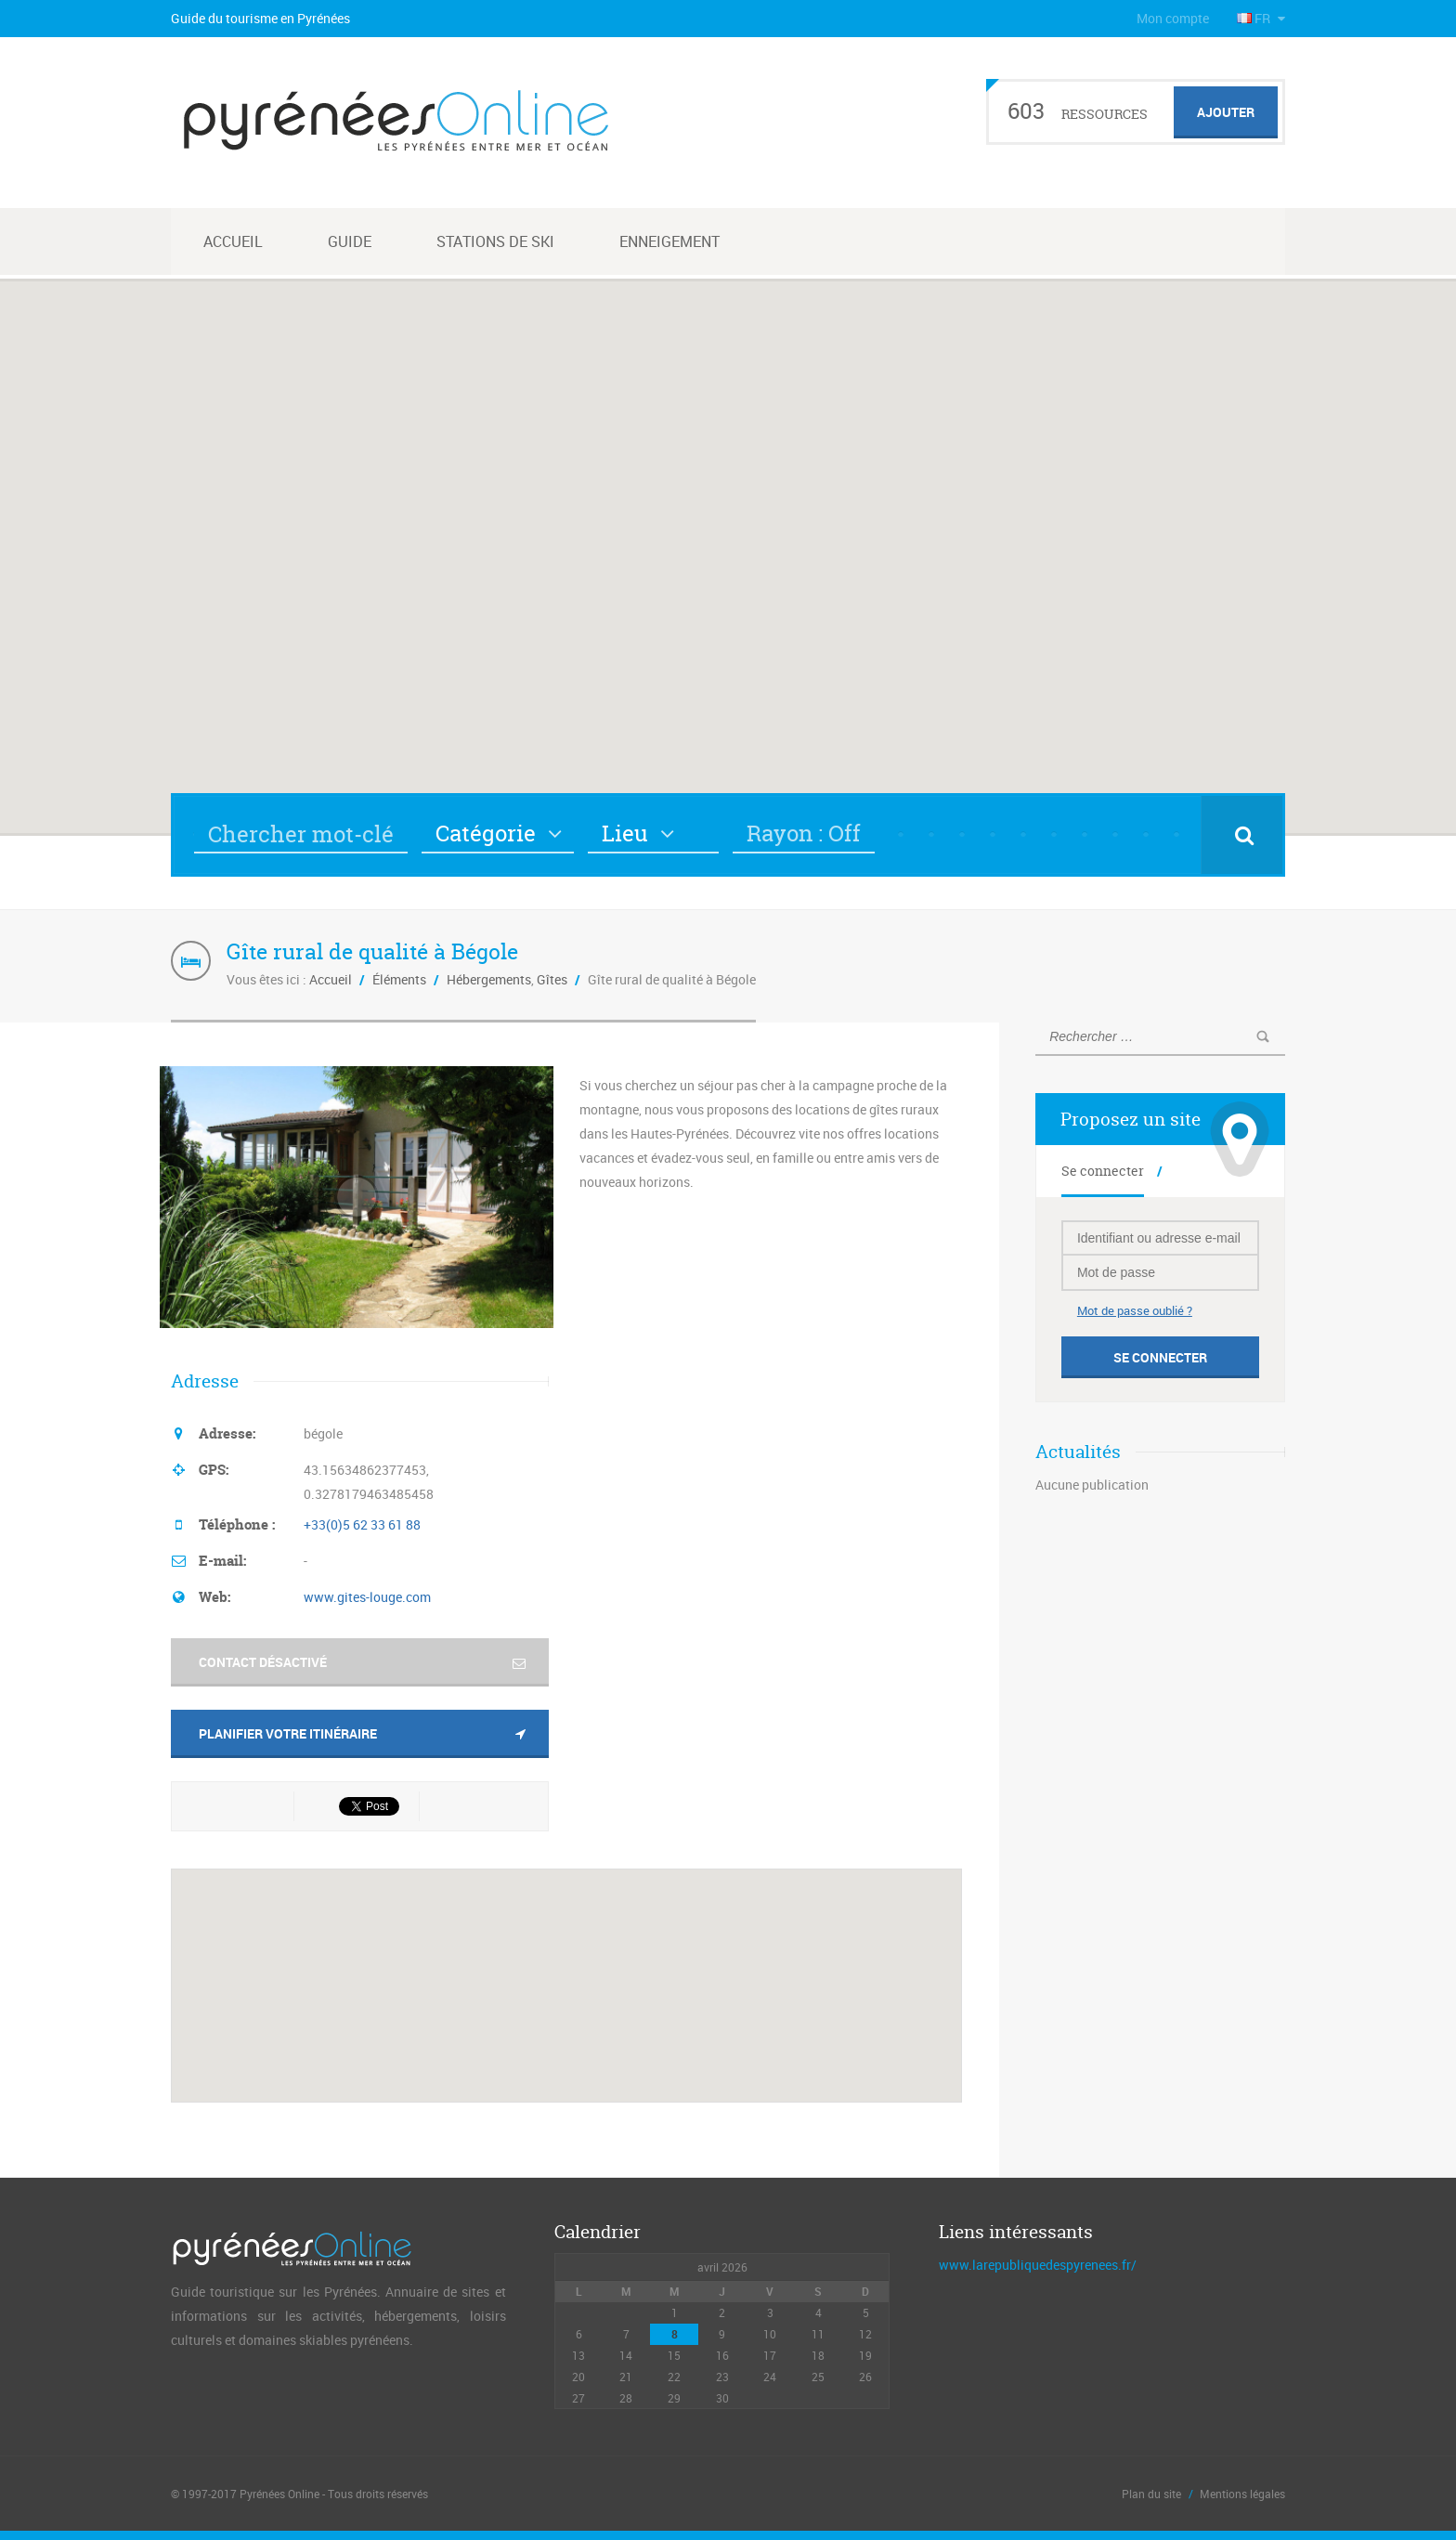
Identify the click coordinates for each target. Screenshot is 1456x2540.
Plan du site (1151, 2493)
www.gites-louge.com (367, 1597)
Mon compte (1173, 18)
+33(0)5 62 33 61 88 (362, 1524)
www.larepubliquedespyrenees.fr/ (1038, 2264)
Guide (349, 241)
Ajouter (1225, 112)
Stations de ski (495, 241)
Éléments (399, 979)
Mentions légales (1242, 2493)
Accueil (233, 241)
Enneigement (669, 241)
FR (1255, 18)
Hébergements (489, 979)
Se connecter (1102, 1170)
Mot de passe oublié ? (1134, 1310)
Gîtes (552, 979)
